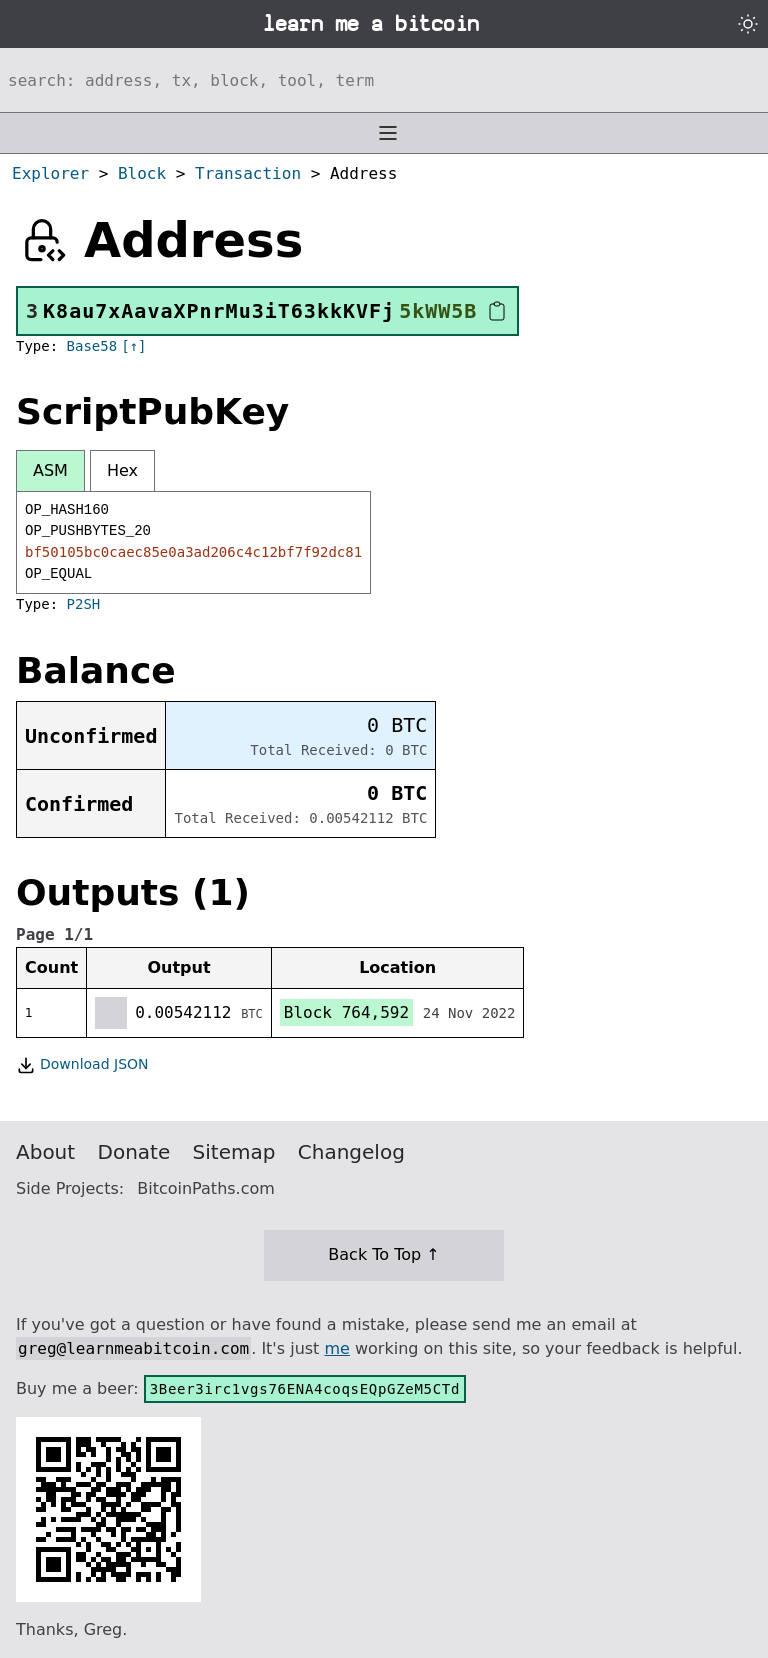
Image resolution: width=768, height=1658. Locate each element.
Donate (134, 1152)
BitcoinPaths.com (206, 1188)
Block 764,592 (346, 1012)
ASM (50, 470)
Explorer (50, 173)
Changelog (351, 1152)
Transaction (248, 173)
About (45, 1152)
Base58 (92, 346)
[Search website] (384, 80)
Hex (122, 470)
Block (142, 173)
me (336, 1348)
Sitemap (234, 1152)
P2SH (84, 604)
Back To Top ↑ (383, 1254)
